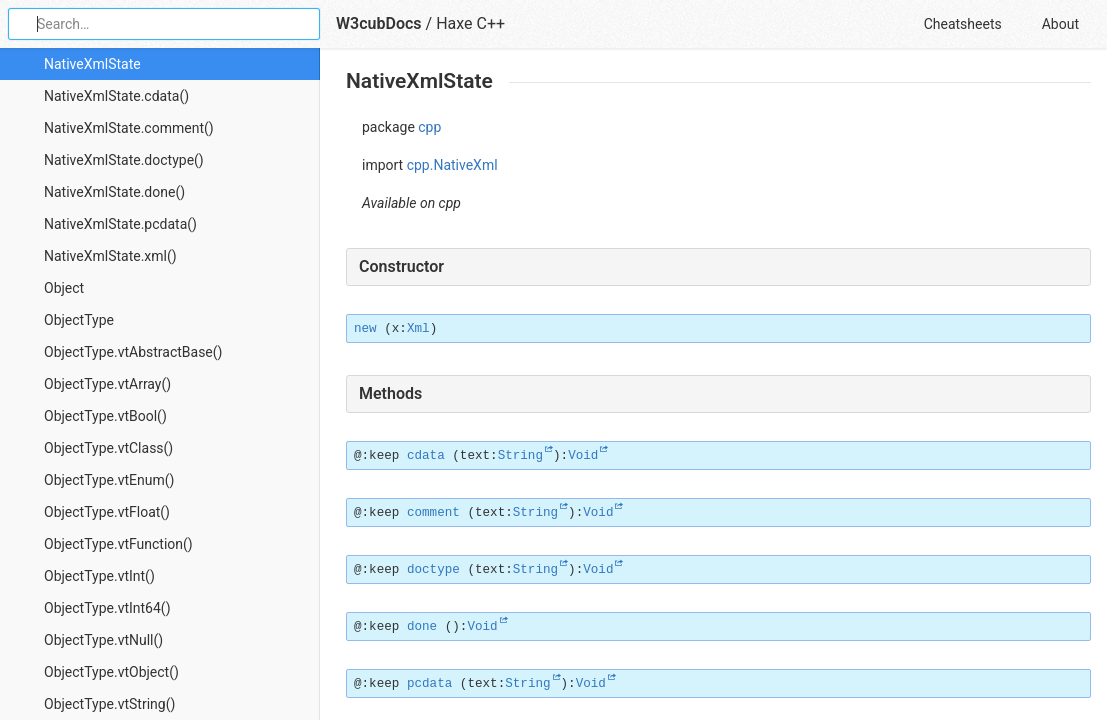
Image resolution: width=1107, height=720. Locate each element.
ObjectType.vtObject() (111, 672)
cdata (426, 456)
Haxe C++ (470, 23)
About (1060, 24)
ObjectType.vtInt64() (107, 608)
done (422, 627)
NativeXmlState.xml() (110, 256)
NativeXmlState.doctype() (124, 160)
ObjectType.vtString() (109, 704)
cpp (429, 127)
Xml (418, 329)
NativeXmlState (92, 64)
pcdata (429, 684)
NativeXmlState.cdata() (116, 96)
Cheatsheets (963, 24)
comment (433, 513)
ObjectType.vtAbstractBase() (133, 352)
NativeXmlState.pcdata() (120, 224)
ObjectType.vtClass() (108, 448)
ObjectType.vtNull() (103, 640)
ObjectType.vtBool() (105, 416)
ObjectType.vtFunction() (118, 544)
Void (583, 456)
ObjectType (79, 320)
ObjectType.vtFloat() (107, 512)
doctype (433, 570)
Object (64, 288)
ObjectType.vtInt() (99, 576)
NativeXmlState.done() (114, 192)
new (365, 329)
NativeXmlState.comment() (129, 128)
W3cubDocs (379, 23)
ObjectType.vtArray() (107, 384)
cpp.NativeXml (452, 165)
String (520, 456)
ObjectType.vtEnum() (109, 480)
